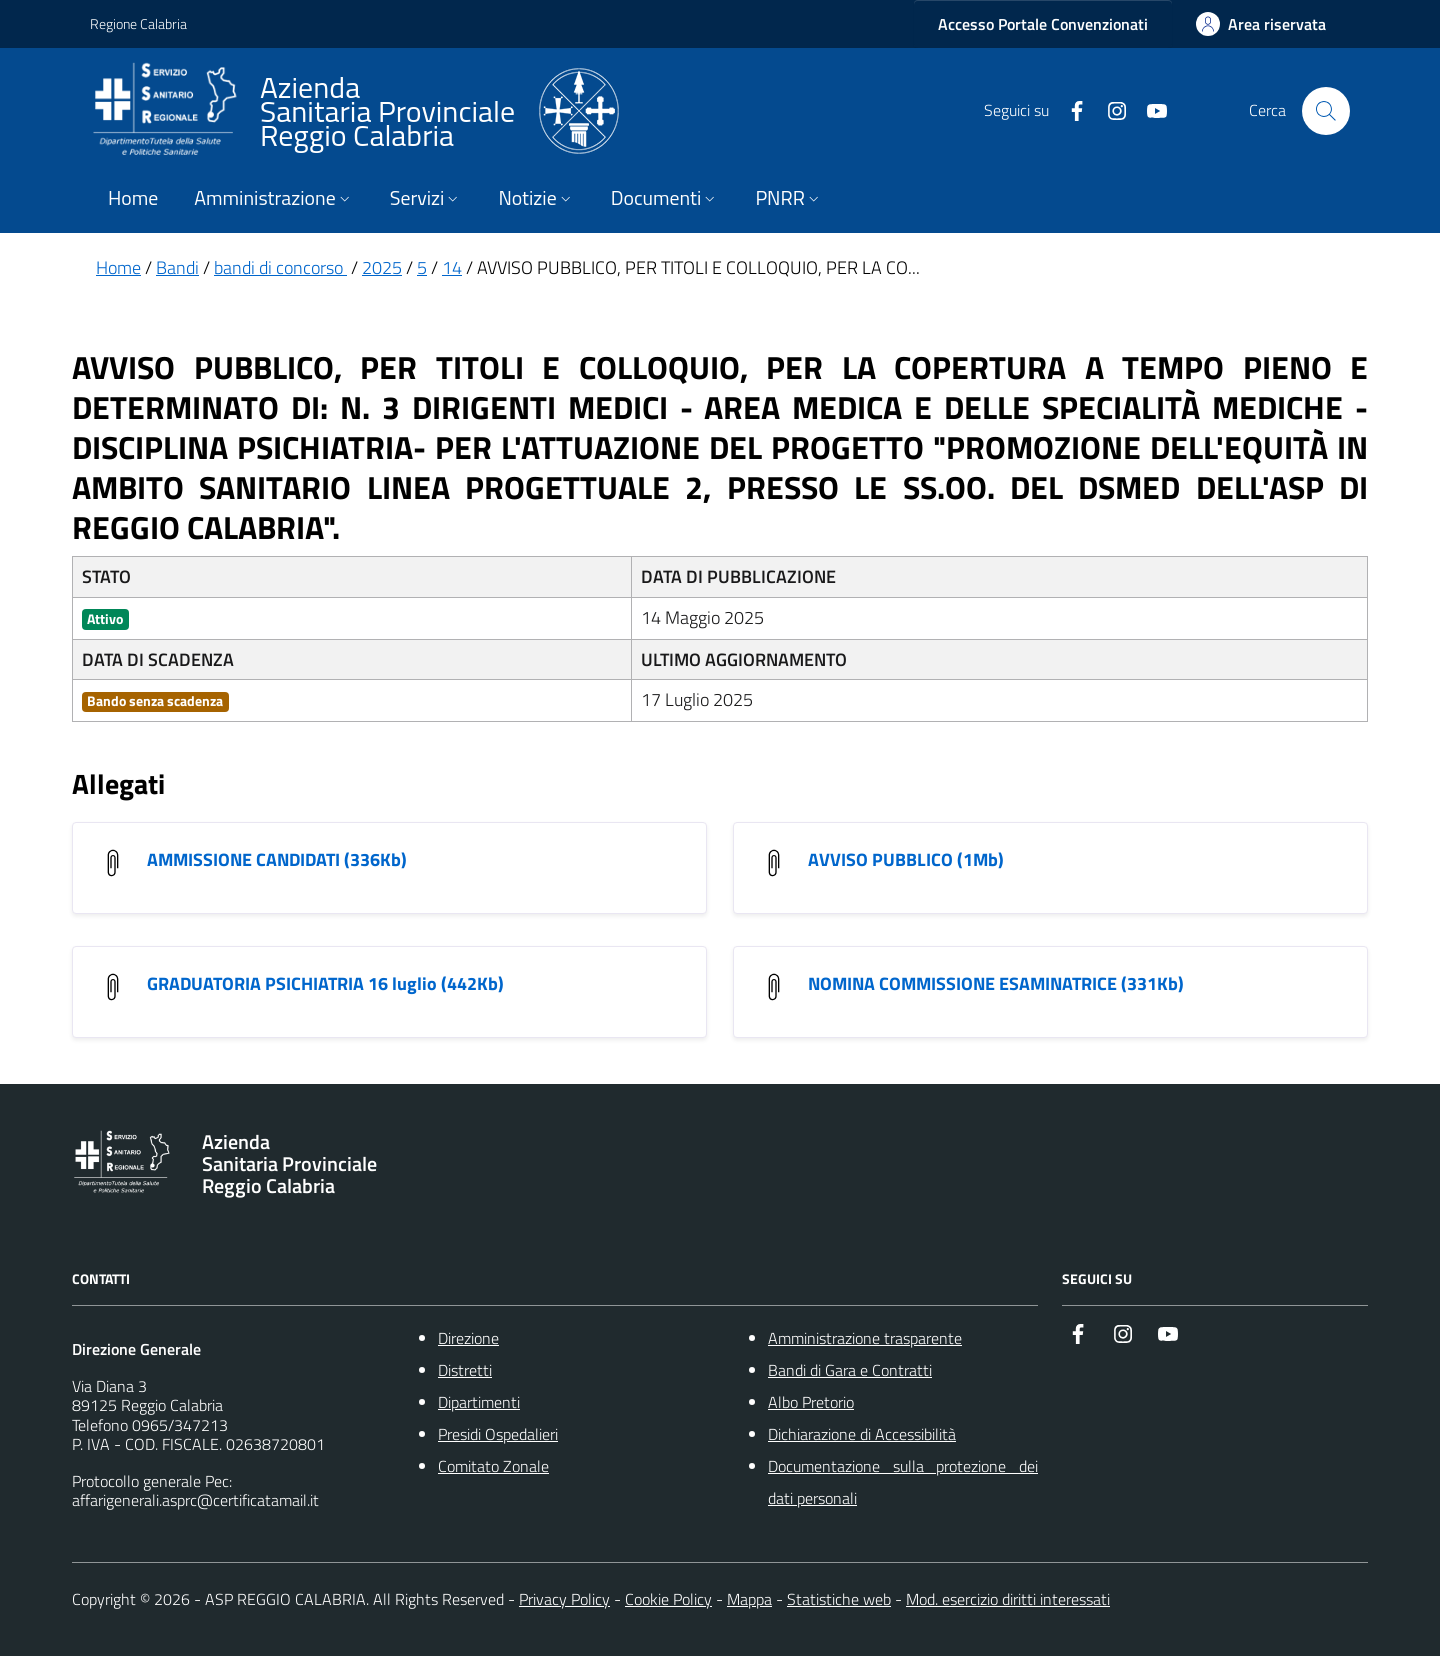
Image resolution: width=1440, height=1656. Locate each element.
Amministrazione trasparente (865, 1338)
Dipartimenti (479, 1402)
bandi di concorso (280, 267)
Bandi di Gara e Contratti (850, 1370)
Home (133, 198)
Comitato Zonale (493, 1466)
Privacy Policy (564, 1599)
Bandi (177, 267)
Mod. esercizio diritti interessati (1008, 1599)
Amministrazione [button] (273, 198)
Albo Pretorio (811, 1402)
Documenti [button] (665, 198)
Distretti (465, 1370)
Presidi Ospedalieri (498, 1434)
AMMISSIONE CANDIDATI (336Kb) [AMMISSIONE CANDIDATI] (277, 859)
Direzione (468, 1338)
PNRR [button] (788, 198)
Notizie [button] (536, 198)
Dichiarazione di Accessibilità (862, 1434)
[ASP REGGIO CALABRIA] (354, 111)
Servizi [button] (426, 198)
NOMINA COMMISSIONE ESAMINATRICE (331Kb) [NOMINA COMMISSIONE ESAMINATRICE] (996, 983)
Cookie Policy (668, 1599)
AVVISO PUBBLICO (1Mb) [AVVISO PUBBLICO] (906, 859)
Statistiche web (839, 1599)
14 (452, 267)
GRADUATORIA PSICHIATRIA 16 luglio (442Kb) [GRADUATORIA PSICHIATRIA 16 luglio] (325, 983)
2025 (382, 267)
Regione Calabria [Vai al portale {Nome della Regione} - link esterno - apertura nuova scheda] (138, 23)
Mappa (749, 1599)
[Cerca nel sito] (1326, 111)
